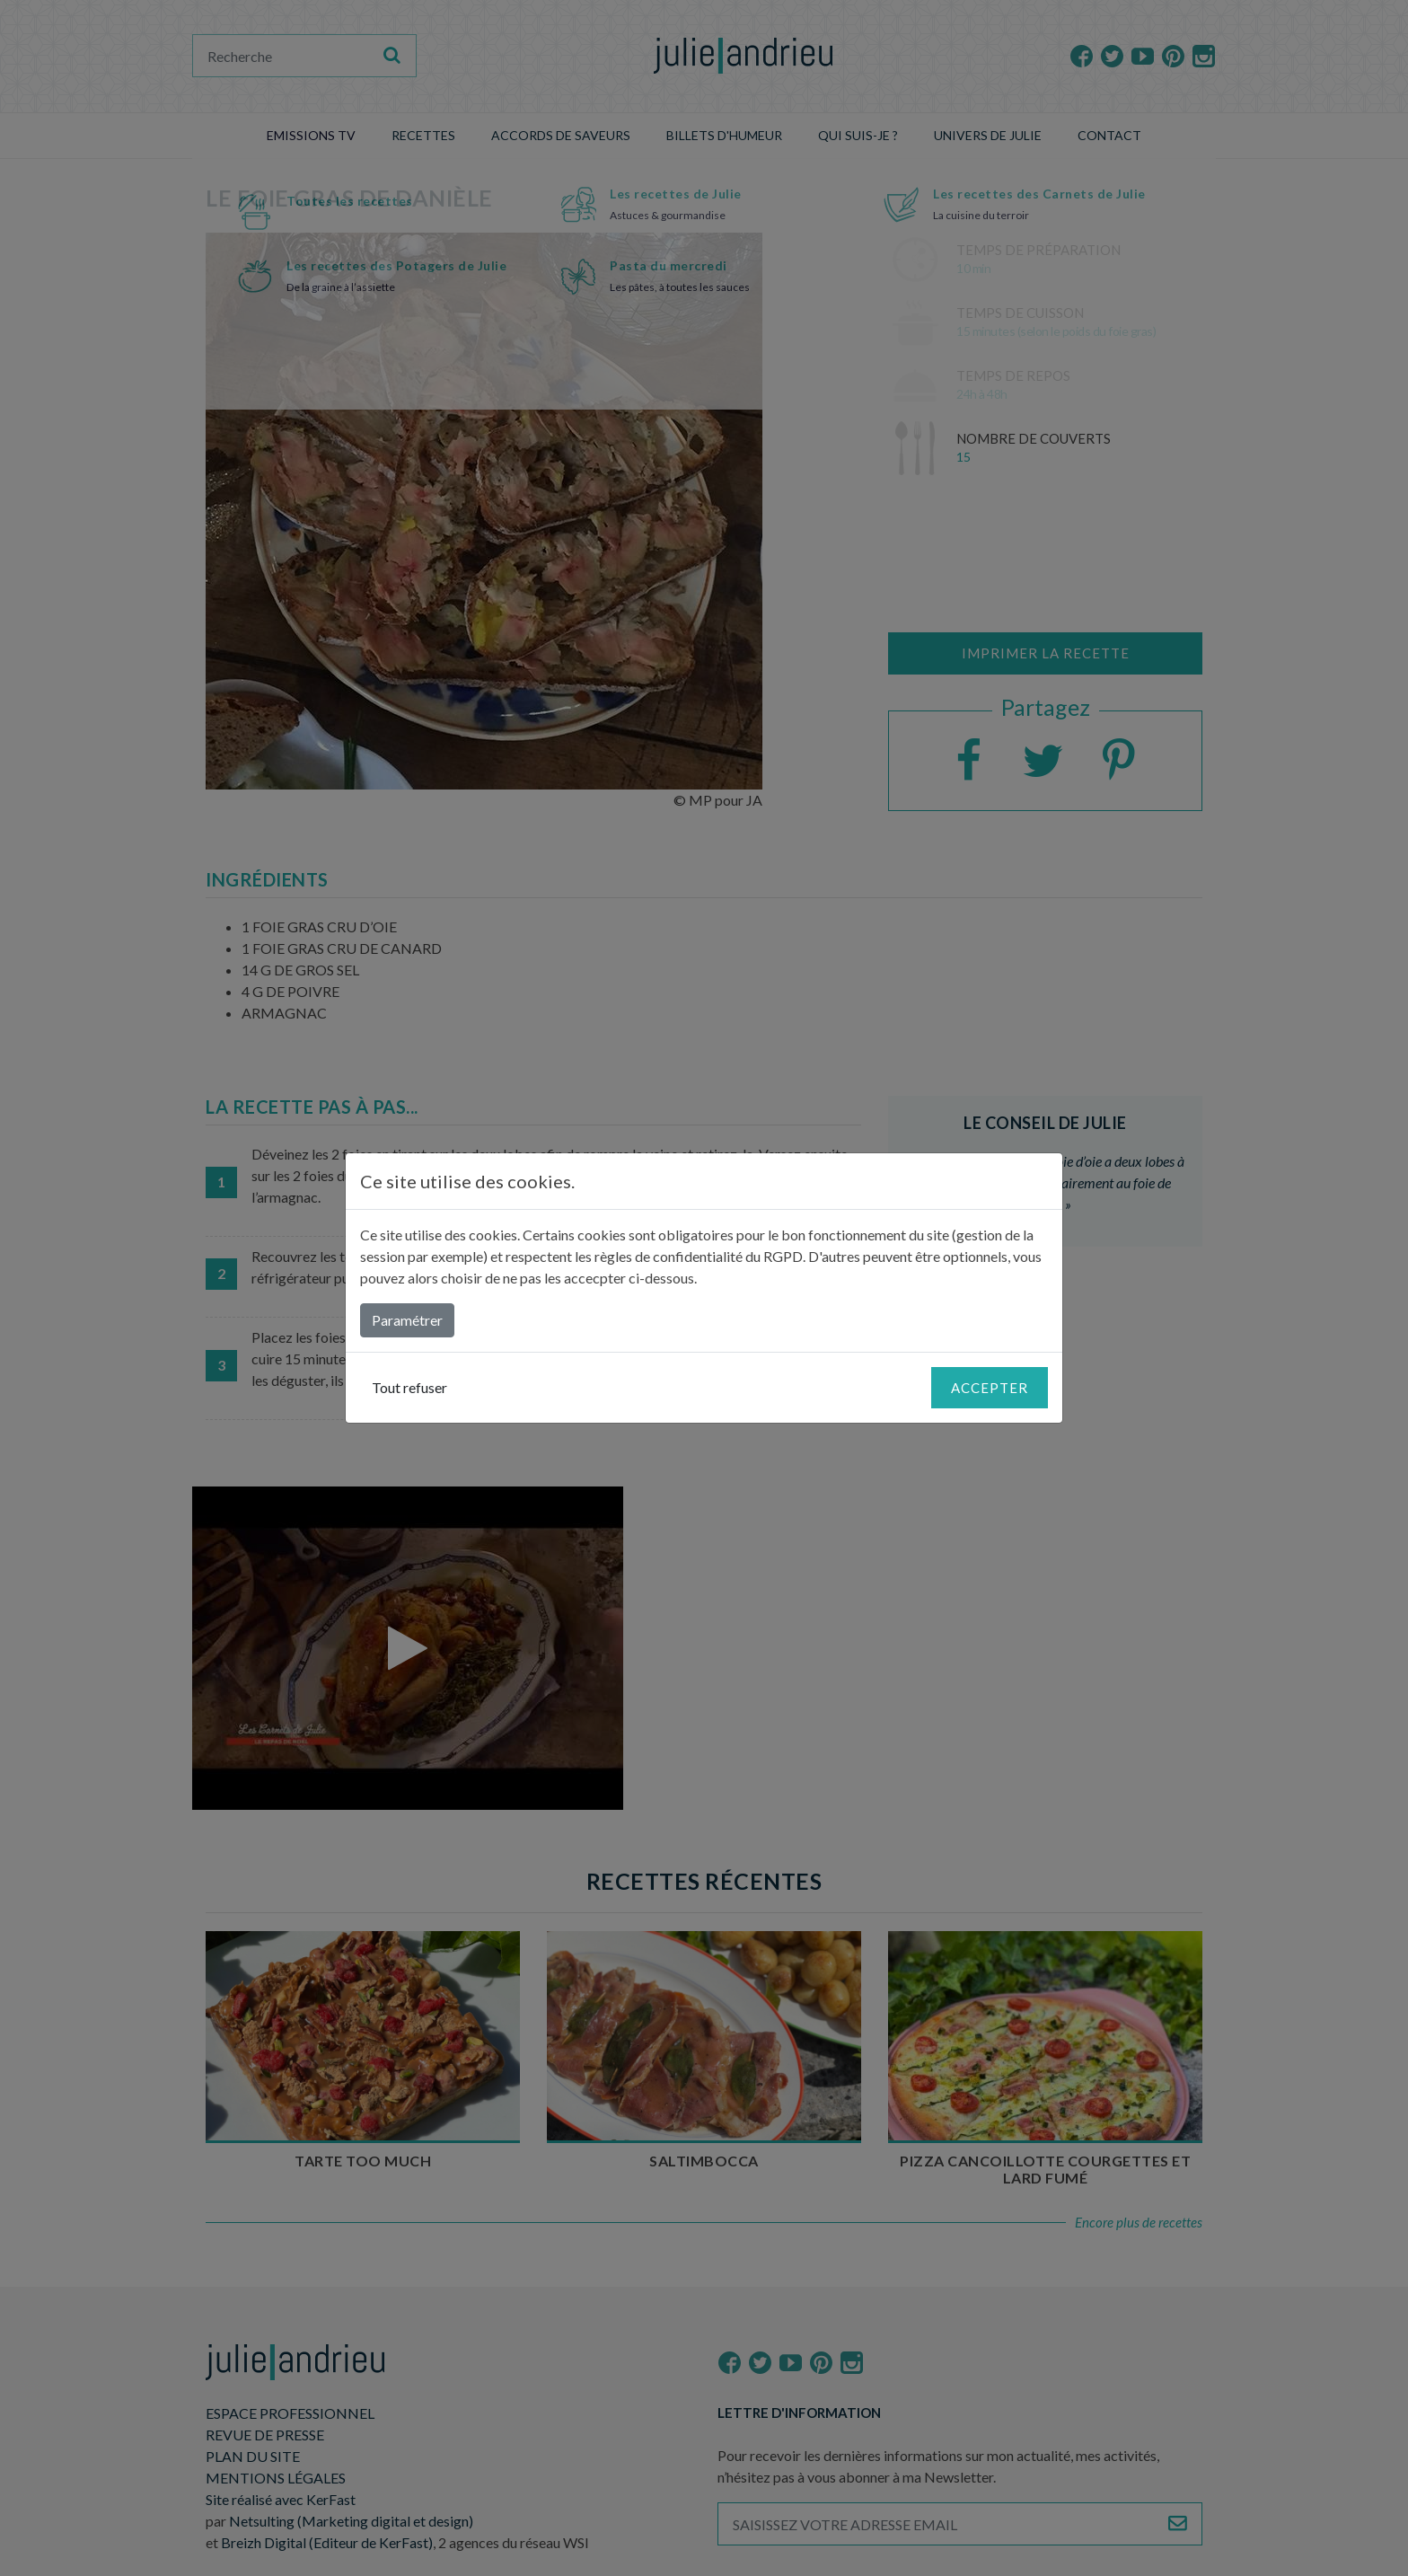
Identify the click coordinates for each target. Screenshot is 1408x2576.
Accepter (989, 1388)
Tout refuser (409, 1387)
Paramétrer (407, 1319)
